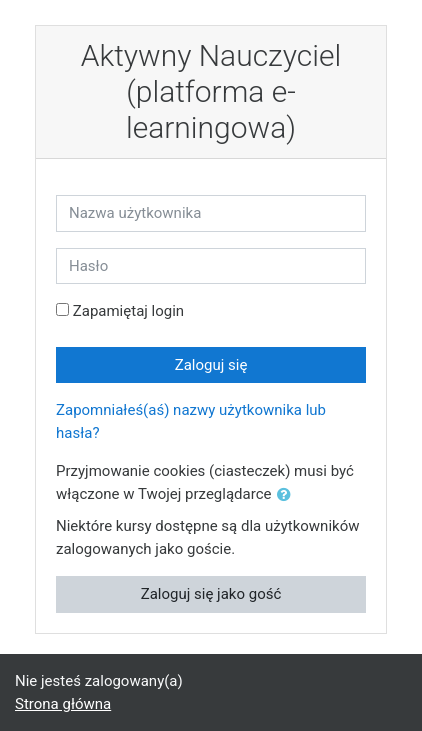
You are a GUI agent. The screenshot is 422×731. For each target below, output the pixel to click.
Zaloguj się (211, 365)
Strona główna (63, 704)
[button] (288, 495)
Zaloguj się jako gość (211, 594)
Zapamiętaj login (128, 311)
